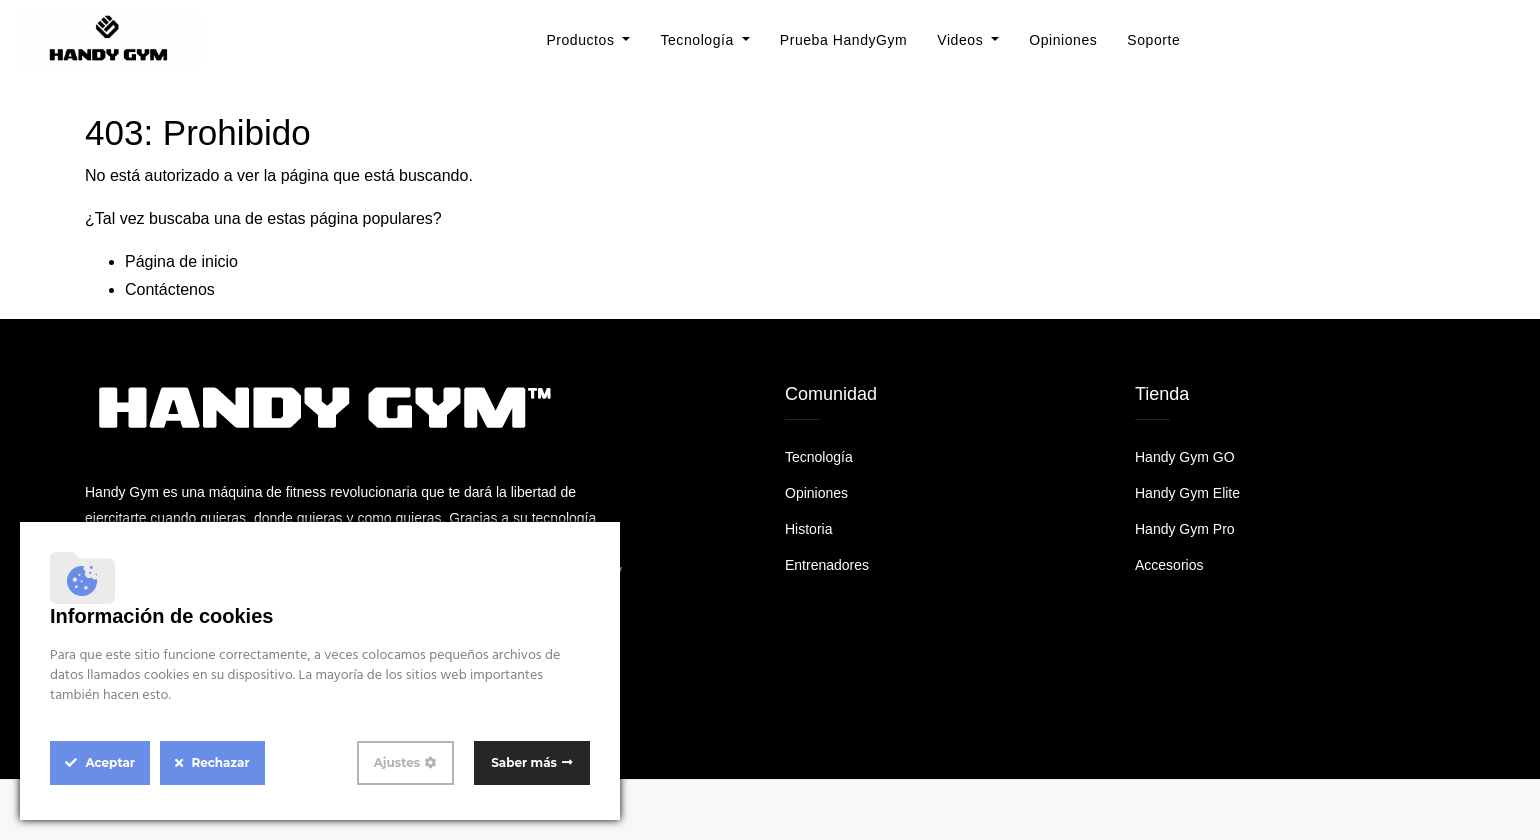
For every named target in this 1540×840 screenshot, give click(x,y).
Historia (808, 529)
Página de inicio (181, 261)
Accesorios (1169, 565)
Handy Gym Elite (1187, 493)
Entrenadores (827, 565)
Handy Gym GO (1185, 457)
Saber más (524, 762)
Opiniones (816, 493)
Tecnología (819, 457)
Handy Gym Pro (1185, 529)
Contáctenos (170, 289)
